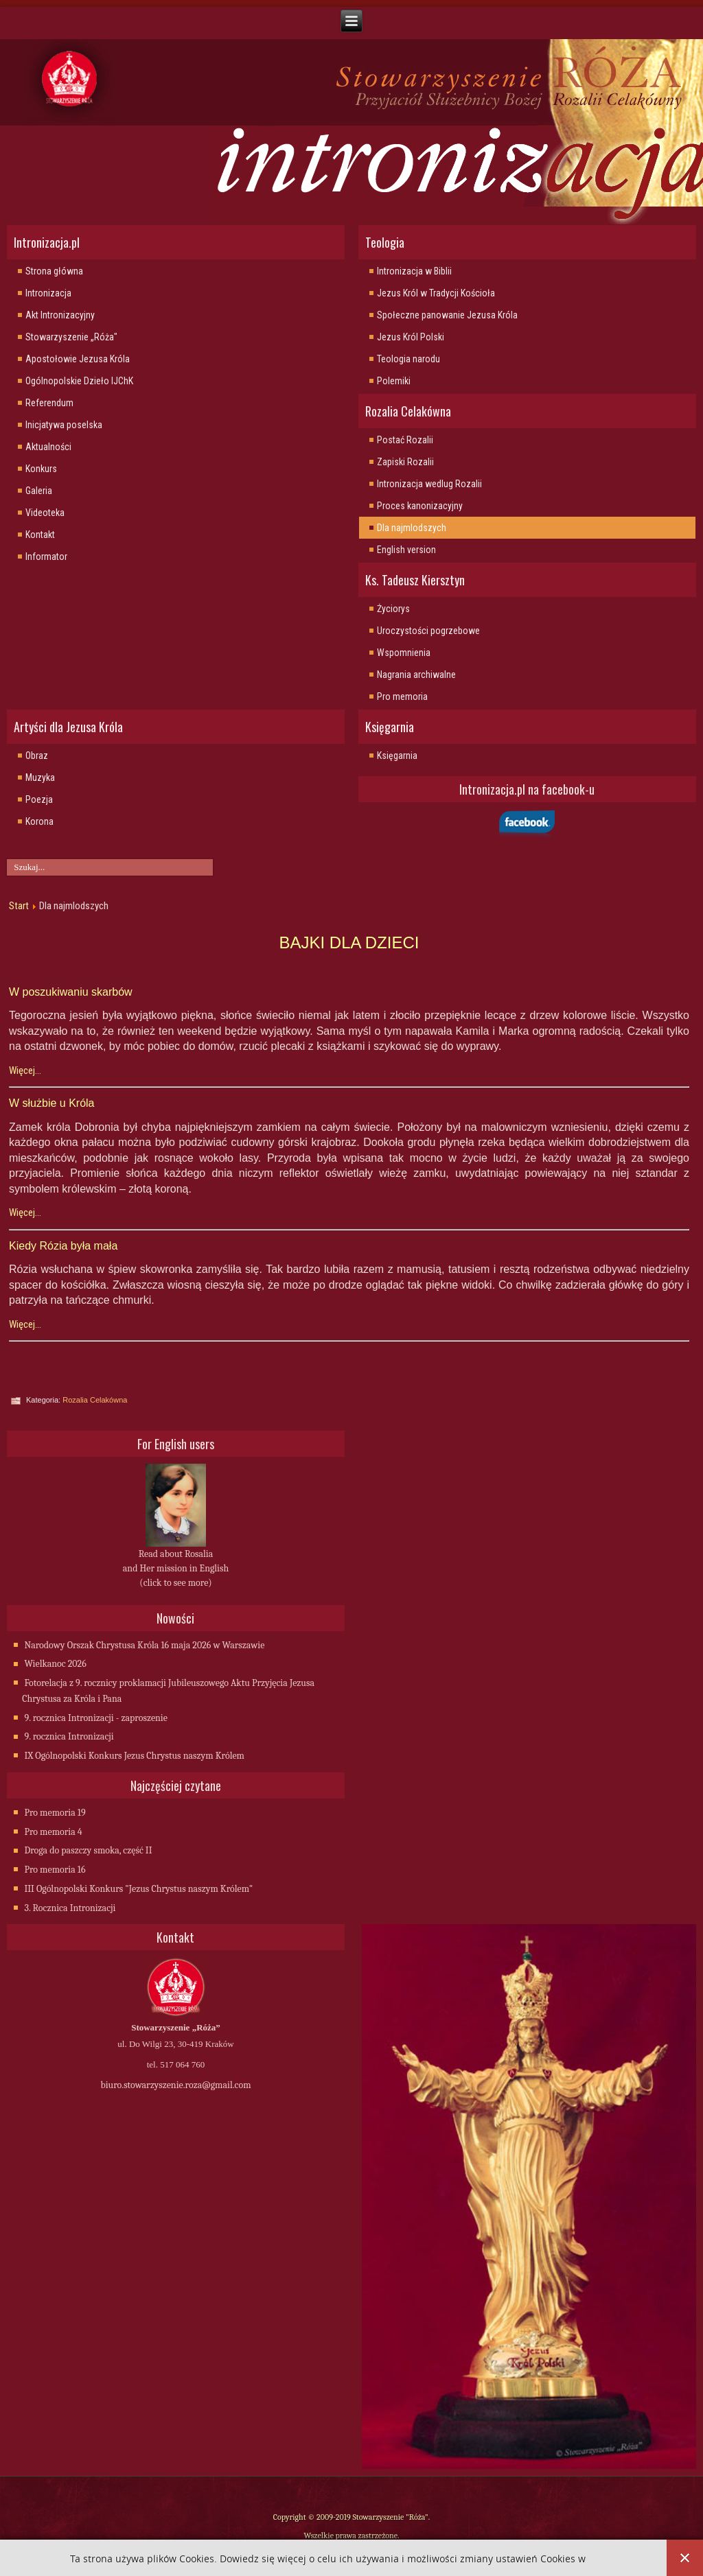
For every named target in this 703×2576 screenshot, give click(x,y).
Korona (39, 821)
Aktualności (48, 446)
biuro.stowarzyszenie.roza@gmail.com (175, 2085)
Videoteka (45, 512)
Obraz (36, 755)
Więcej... (25, 1070)
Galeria (38, 490)
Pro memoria (402, 696)
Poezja (39, 799)
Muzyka (40, 777)
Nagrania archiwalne (416, 674)
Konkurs (41, 468)
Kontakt (40, 534)
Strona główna (54, 271)
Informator (46, 556)
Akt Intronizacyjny (60, 314)
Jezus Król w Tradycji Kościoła (436, 293)
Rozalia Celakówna (94, 1400)
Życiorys (393, 608)
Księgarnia (397, 755)
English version (406, 549)
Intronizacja (48, 293)
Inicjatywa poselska (63, 424)
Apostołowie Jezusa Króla (77, 358)
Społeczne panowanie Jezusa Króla (447, 314)
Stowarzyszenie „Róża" (71, 336)
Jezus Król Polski (410, 336)
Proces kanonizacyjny (420, 505)
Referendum (49, 402)
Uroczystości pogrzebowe (428, 630)
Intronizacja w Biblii (414, 271)
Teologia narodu (408, 358)
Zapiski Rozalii (405, 461)
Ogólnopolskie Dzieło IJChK (79, 380)
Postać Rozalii (405, 439)
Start (19, 906)
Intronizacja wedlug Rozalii (429, 483)
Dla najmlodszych (411, 527)
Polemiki (394, 380)
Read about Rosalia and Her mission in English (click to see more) (176, 1568)
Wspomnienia (403, 652)
